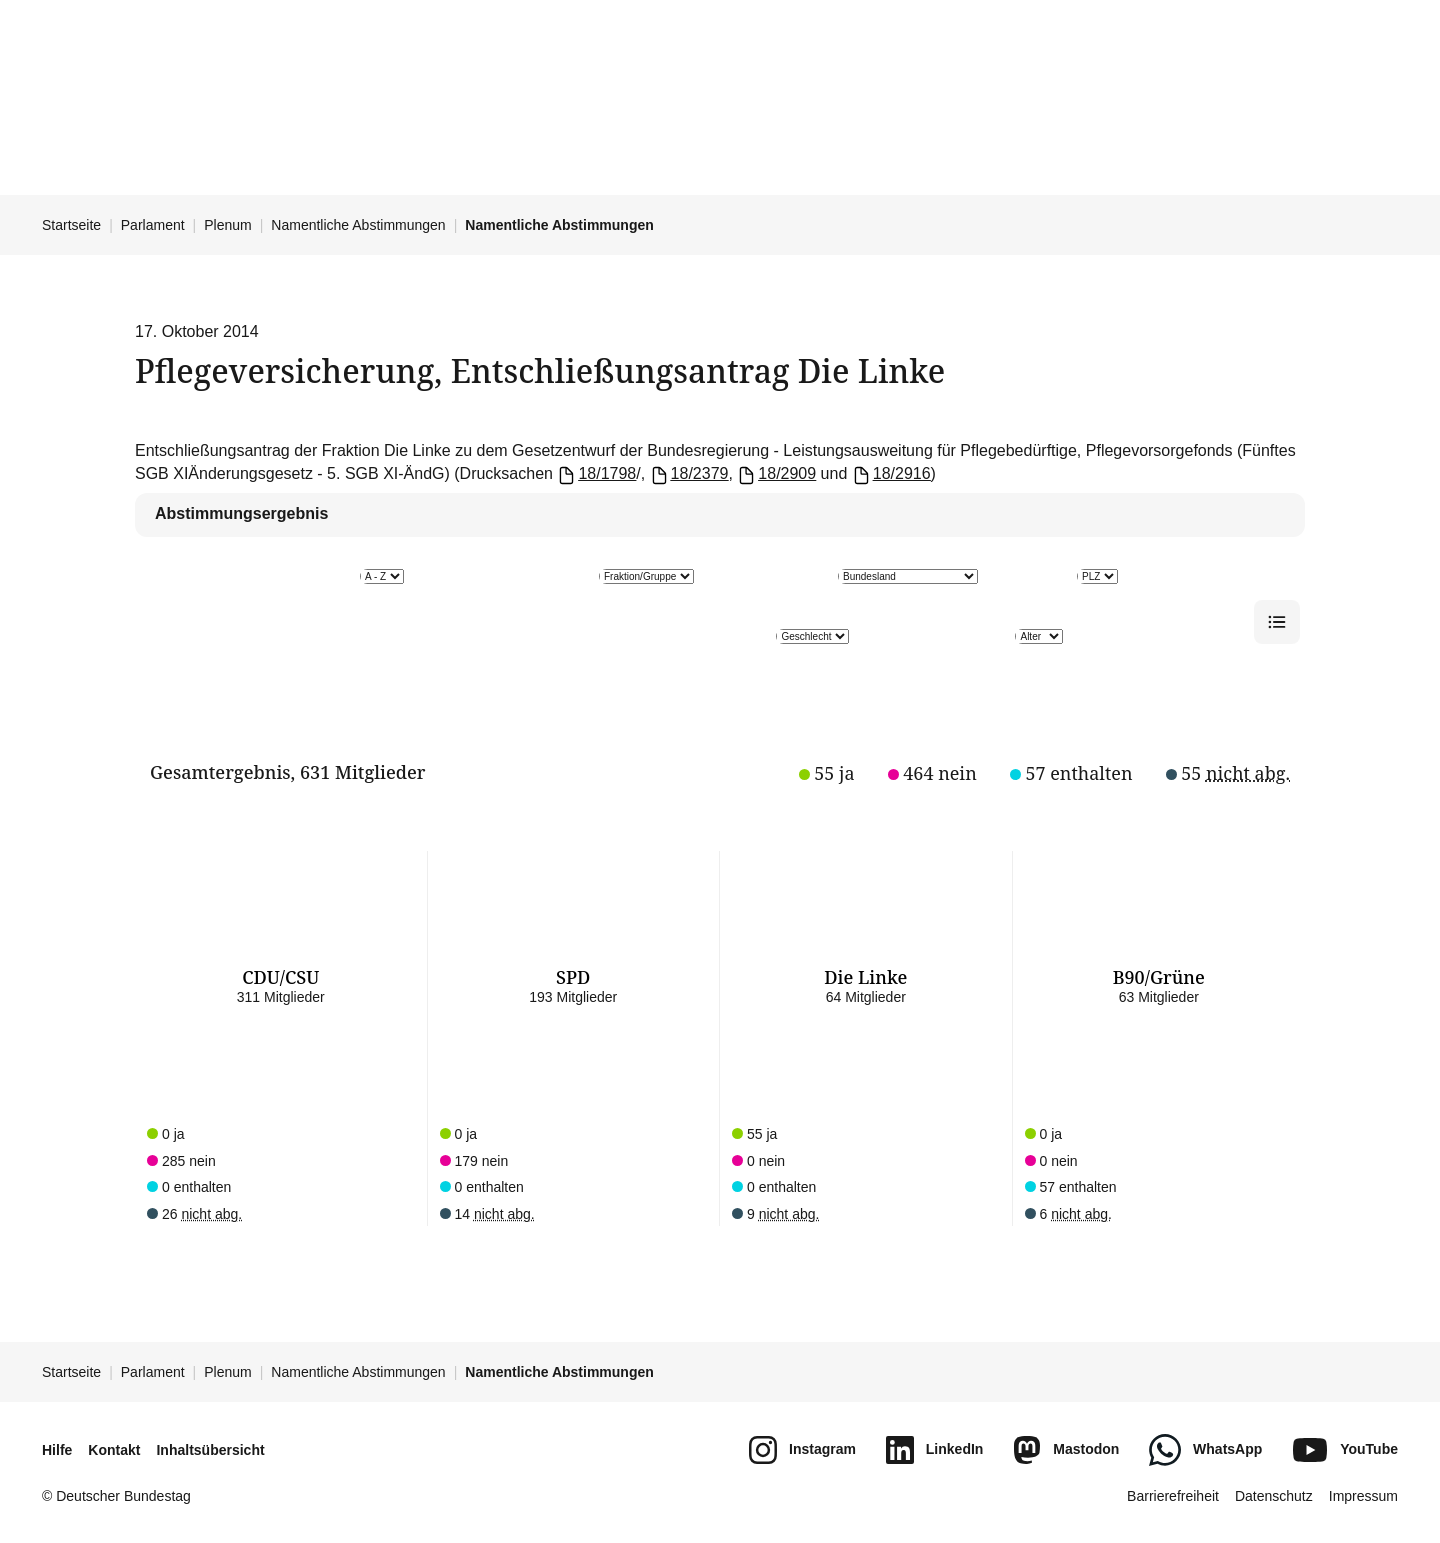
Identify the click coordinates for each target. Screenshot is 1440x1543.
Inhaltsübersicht (210, 1450)
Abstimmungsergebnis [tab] (241, 513)
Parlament (153, 225)
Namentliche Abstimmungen (358, 225)
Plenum (227, 225)
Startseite (71, 225)
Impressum (1363, 1496)
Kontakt (114, 1450)
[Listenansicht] (1277, 622)
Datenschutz (1274, 1496)
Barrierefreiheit (1173, 1496)
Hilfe (57, 1450)
